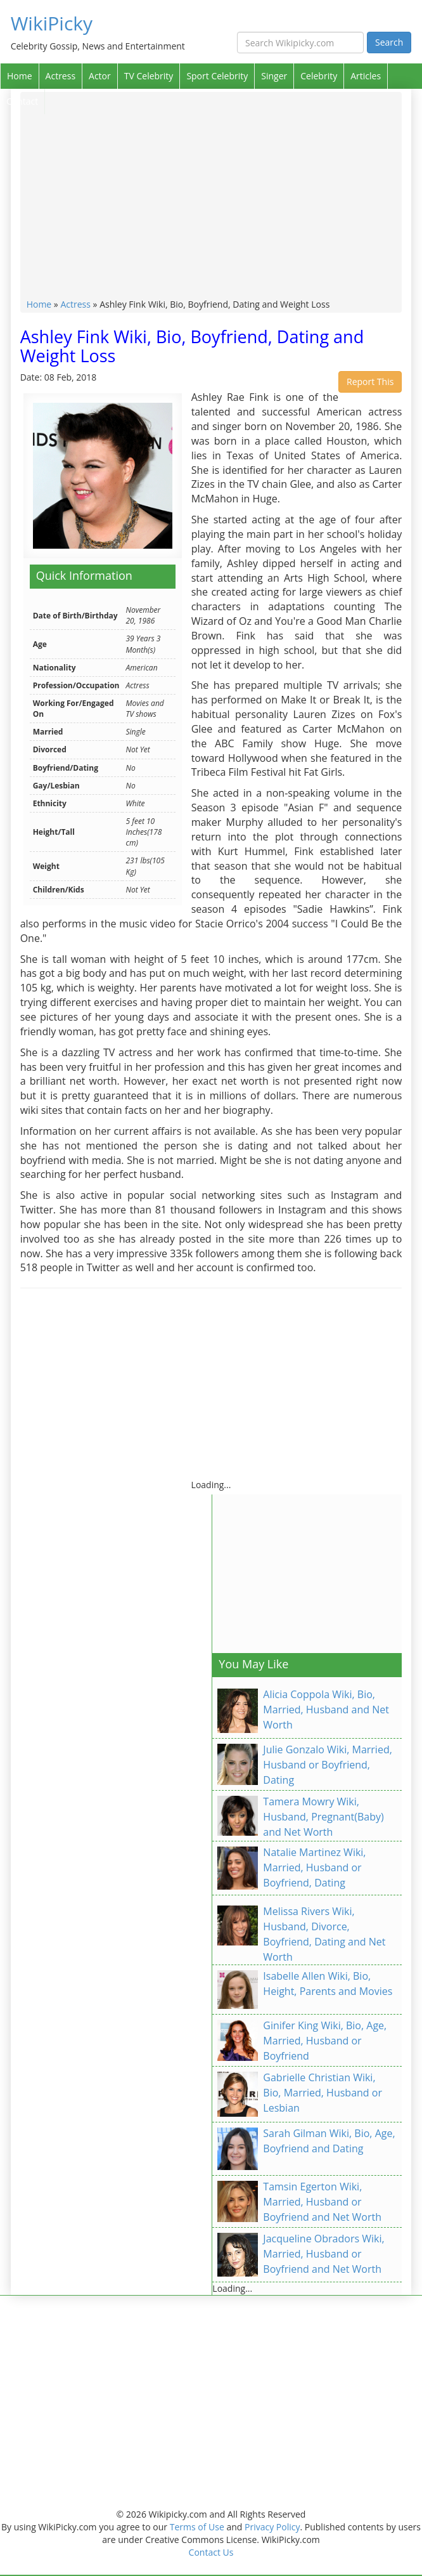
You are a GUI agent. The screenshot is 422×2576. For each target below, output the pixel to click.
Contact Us (211, 2552)
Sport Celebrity (217, 76)
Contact (22, 101)
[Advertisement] (211, 203)
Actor (100, 76)
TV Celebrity (149, 76)
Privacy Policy (272, 2527)
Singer (274, 76)
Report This (370, 382)
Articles (365, 76)
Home (19, 76)
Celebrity (318, 76)
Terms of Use (197, 2527)
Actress (60, 76)
